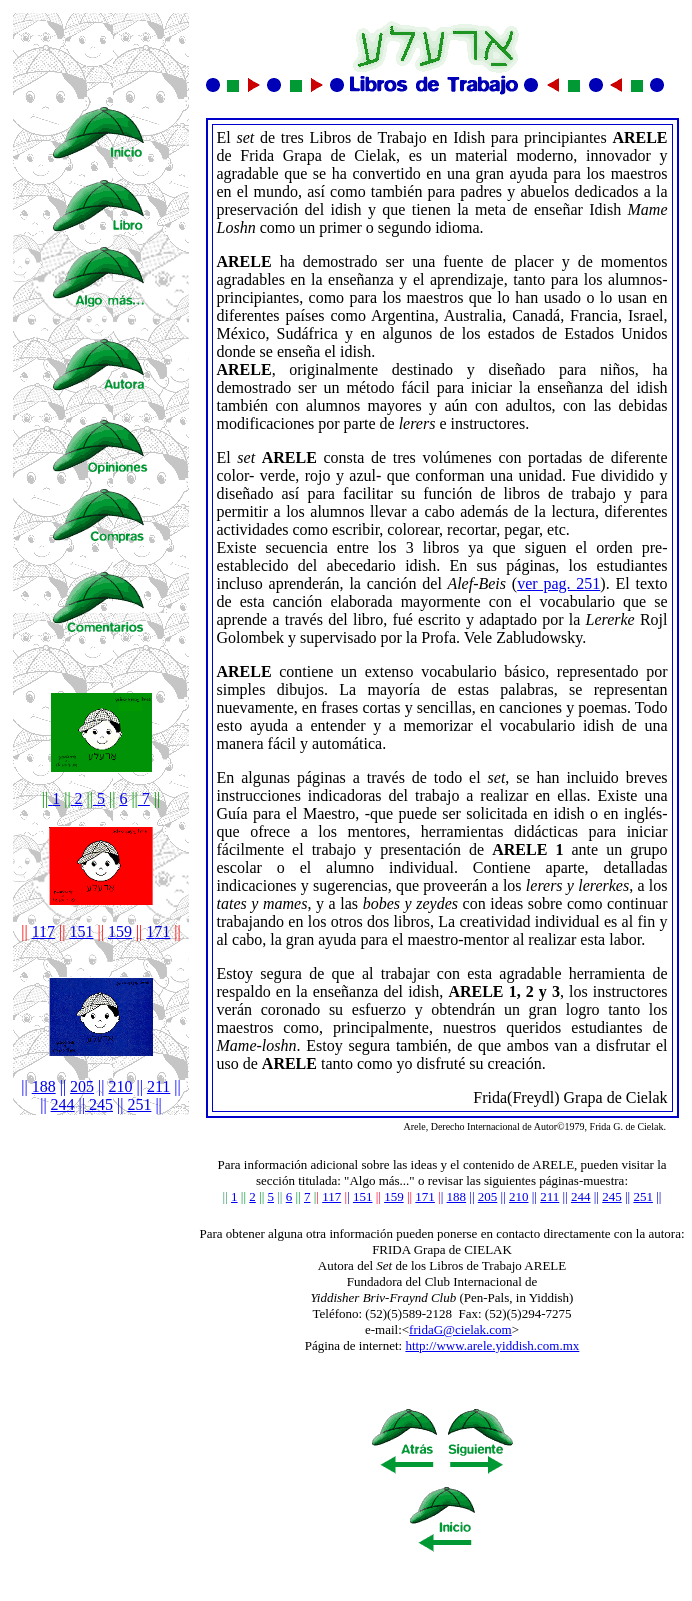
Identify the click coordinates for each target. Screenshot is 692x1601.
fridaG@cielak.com (460, 1329)
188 (44, 1086)
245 (99, 1104)
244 (63, 1104)
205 (82, 1086)
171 (425, 1196)
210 (121, 1086)
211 (158, 1086)
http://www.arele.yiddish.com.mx (492, 1345)
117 (43, 931)
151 (82, 931)
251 (139, 1104)
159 (120, 931)
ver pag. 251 (558, 583)
